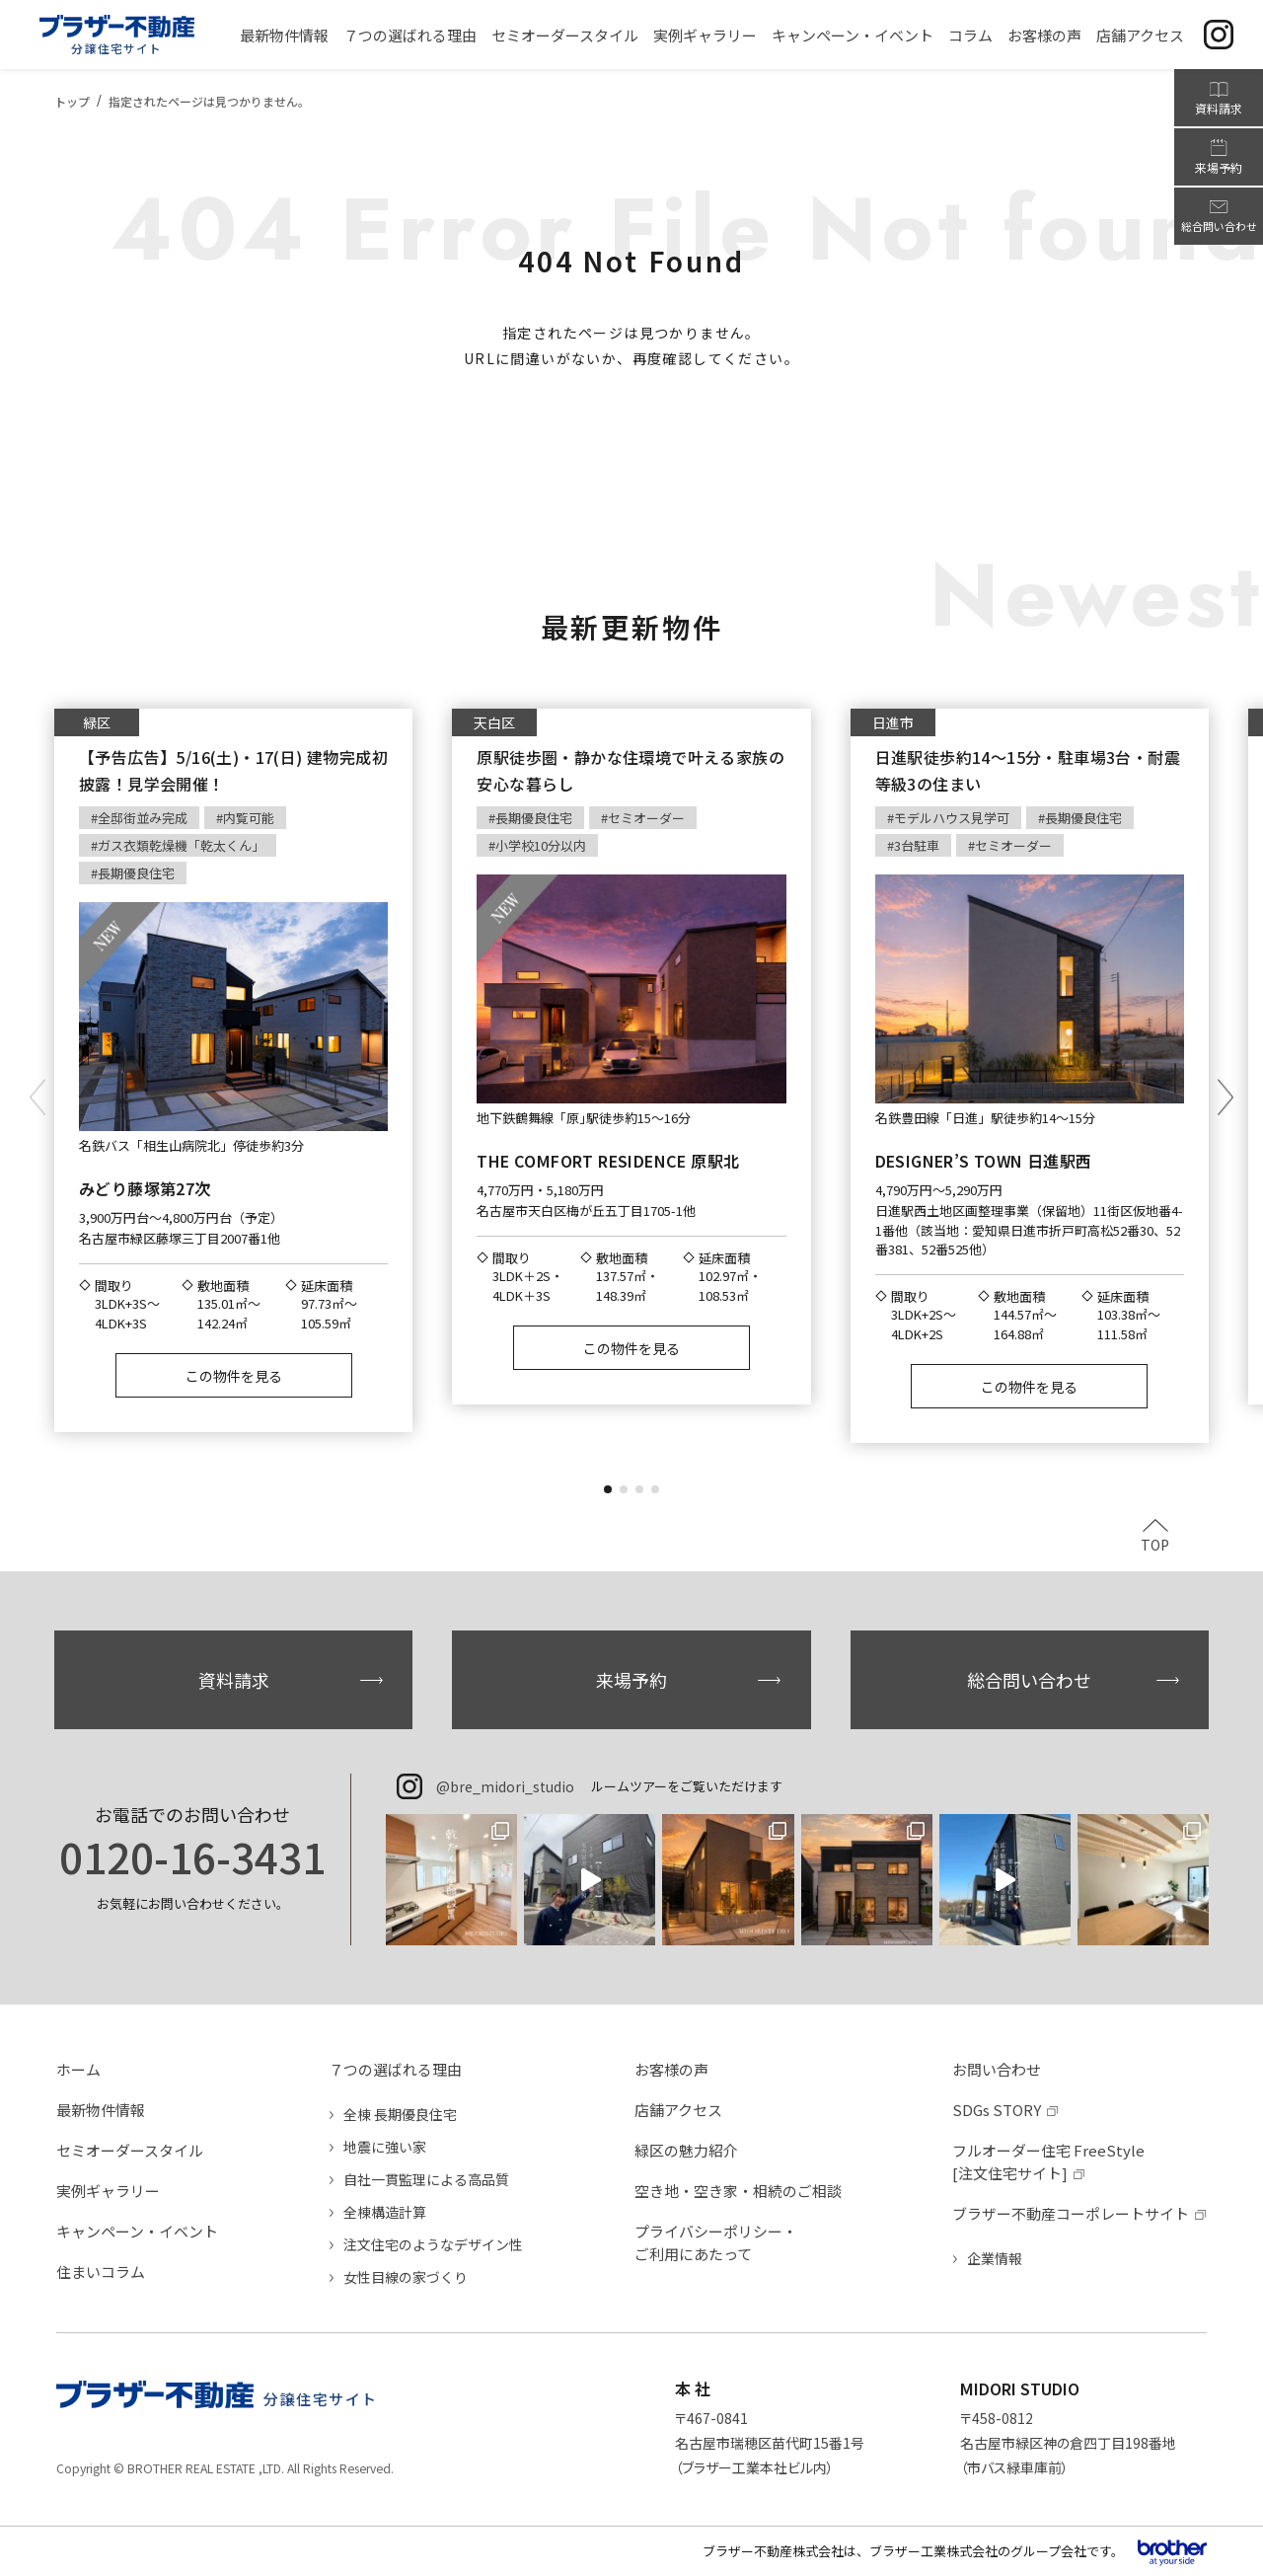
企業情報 (994, 2258)
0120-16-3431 (192, 1856)
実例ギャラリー (108, 2190)
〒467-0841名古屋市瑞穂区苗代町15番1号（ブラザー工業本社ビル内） (769, 2442)
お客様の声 (671, 2069)
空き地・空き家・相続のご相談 (738, 2190)
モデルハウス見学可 (951, 817)
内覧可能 (248, 817)
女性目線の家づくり (405, 2277)
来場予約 (631, 1680)
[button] (608, 1489)
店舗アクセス (678, 2109)
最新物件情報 (100, 2109)
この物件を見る (234, 1376)
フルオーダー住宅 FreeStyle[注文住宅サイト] (1048, 2161)
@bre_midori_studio (505, 1786)
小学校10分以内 (540, 845)
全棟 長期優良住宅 (400, 2114)
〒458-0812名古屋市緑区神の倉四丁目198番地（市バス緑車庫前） (1068, 2442)
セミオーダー (646, 817)
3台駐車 (916, 845)
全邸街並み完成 (142, 817)
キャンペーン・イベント (137, 2231)
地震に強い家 (384, 2147)
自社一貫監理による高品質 (426, 2179)
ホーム (78, 2069)
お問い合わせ (996, 2069)
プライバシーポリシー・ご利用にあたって (715, 2242)
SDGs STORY (996, 2109)
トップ (72, 101)
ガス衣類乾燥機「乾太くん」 (181, 845)
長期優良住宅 (136, 873)
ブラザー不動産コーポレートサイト (1070, 2213)
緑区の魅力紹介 (686, 2150)
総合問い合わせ (1029, 1680)
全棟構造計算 (384, 2212)
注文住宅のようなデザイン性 (433, 2244)
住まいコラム (100, 2271)
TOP (1155, 1543)
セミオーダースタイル (129, 2150)
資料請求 (233, 1680)
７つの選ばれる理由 (395, 2069)
